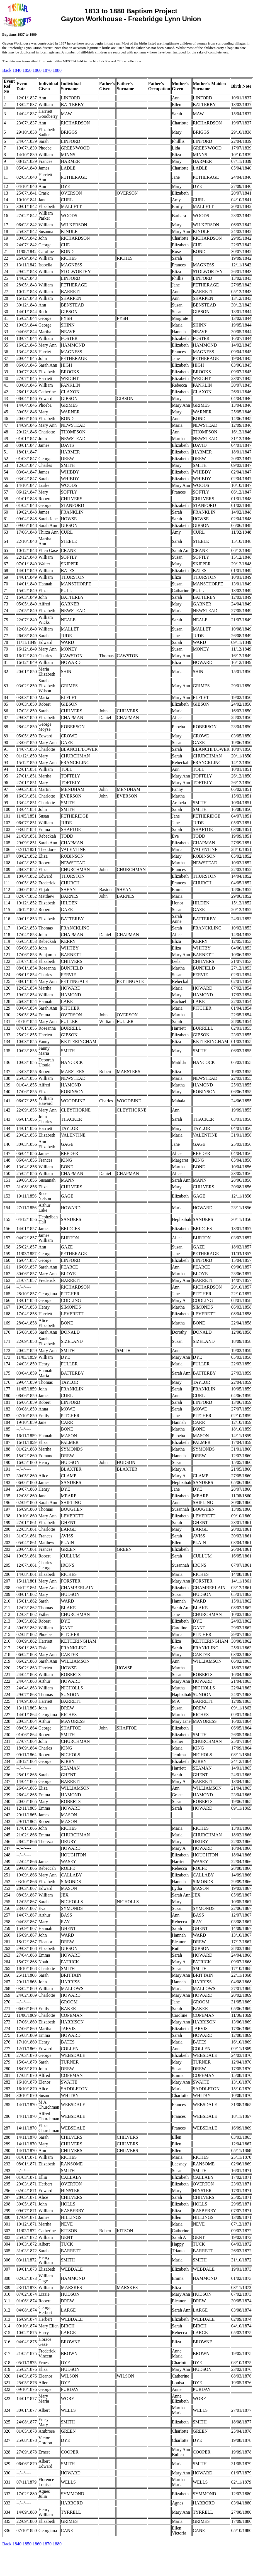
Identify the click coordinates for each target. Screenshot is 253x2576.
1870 (47, 70)
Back (6, 70)
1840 (17, 70)
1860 (37, 70)
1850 (27, 70)
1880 (57, 70)
